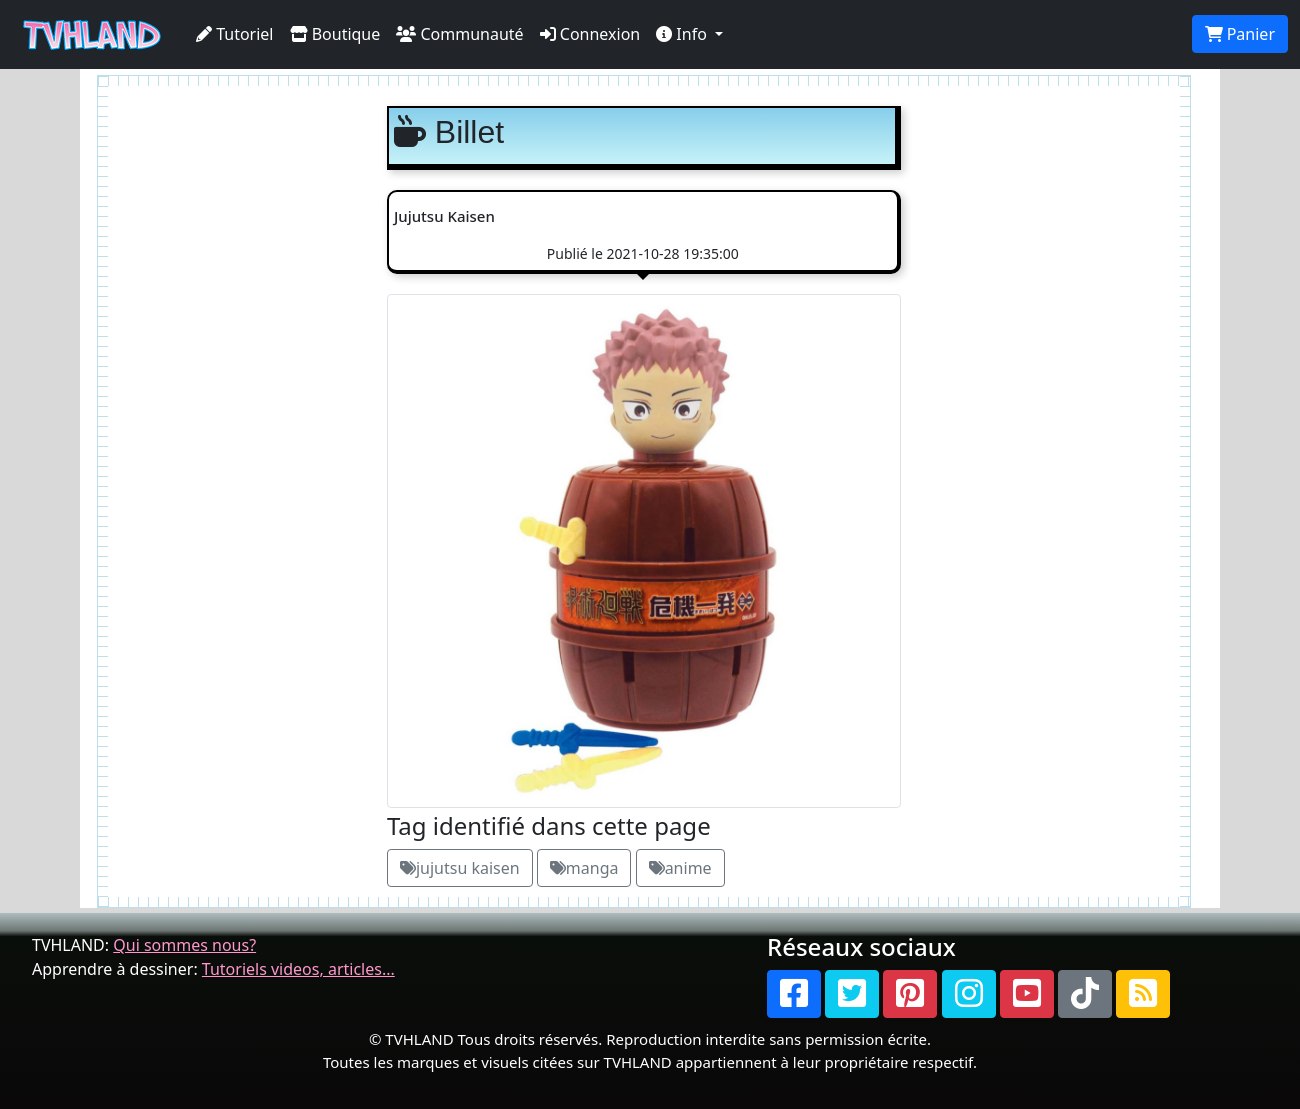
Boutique (335, 34)
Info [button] (683, 34)
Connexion (590, 34)
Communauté (459, 34)
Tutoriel (235, 34)
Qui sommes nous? (184, 945)
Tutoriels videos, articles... (298, 969)
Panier (1240, 34)
